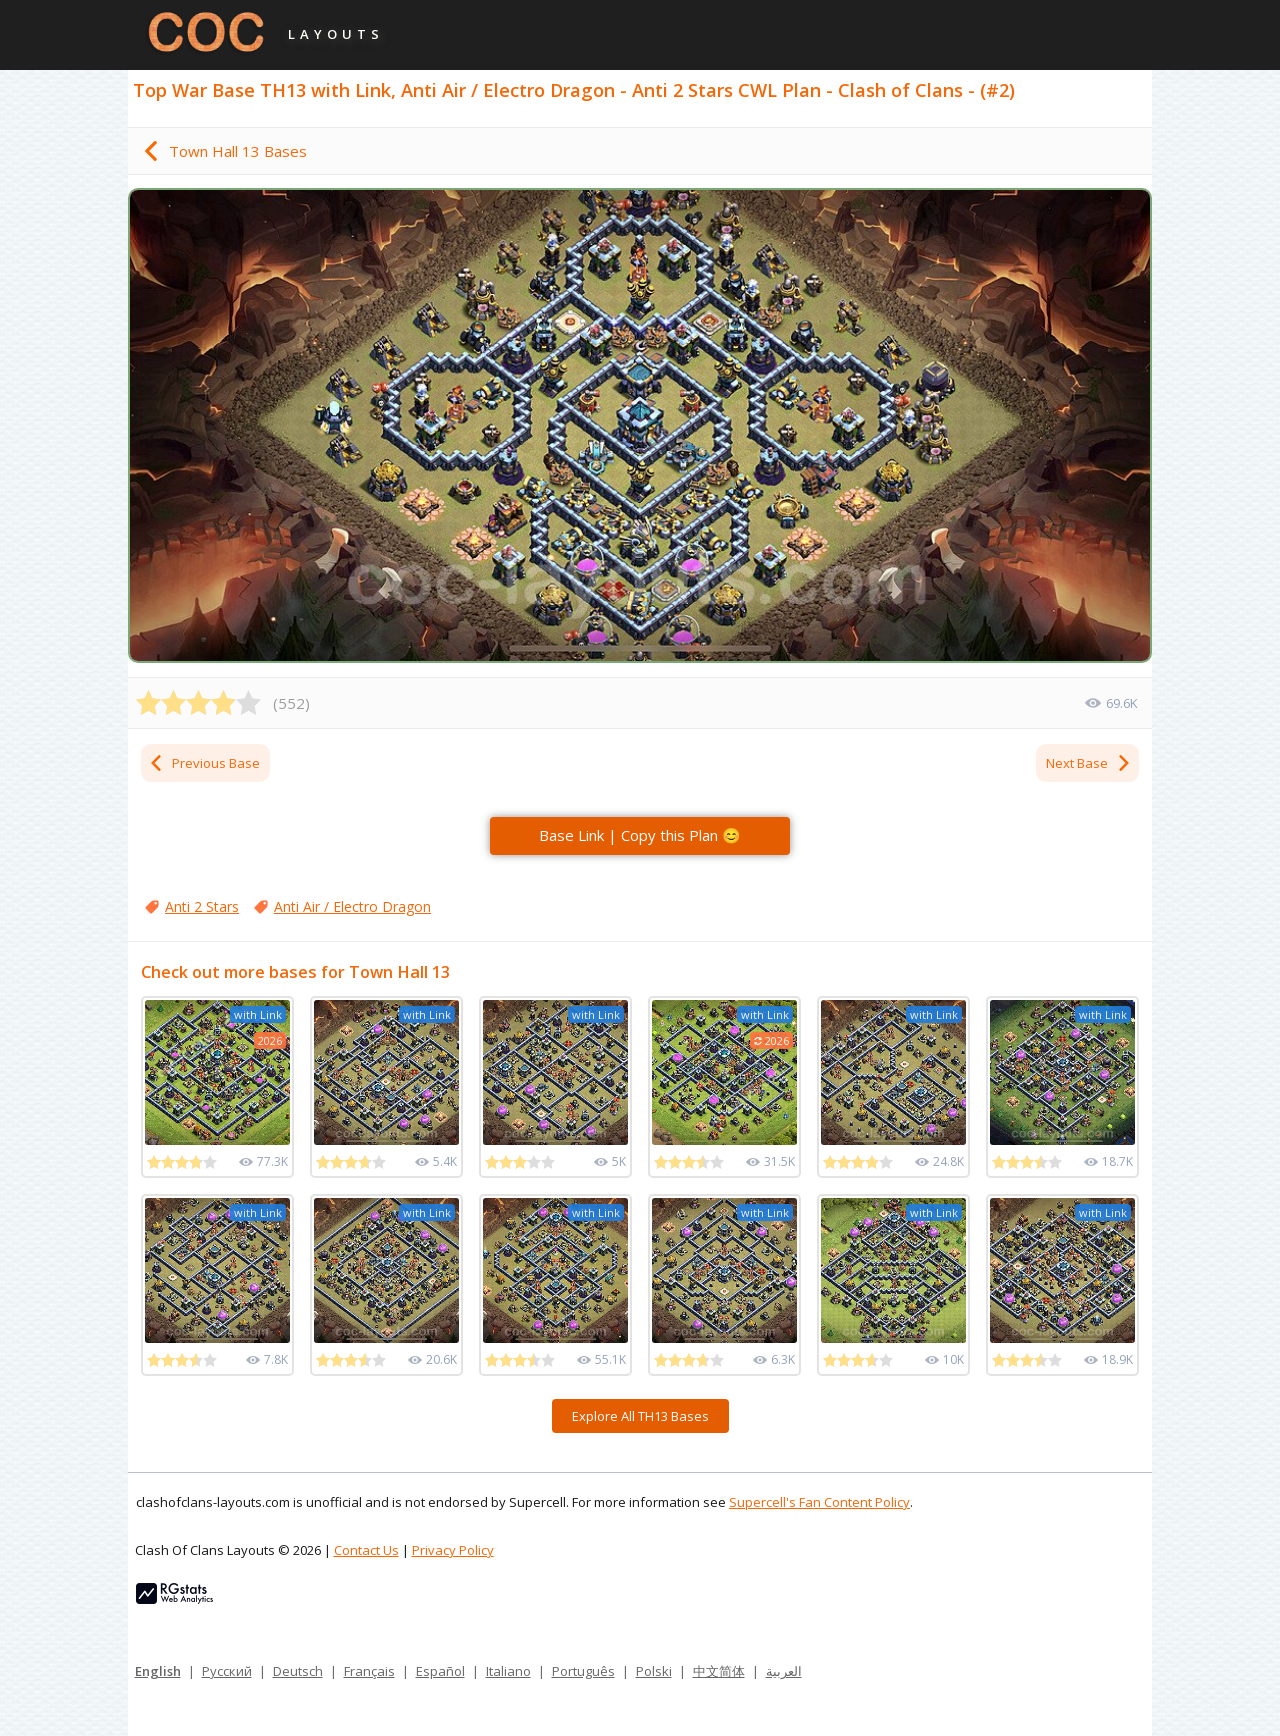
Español (440, 1671)
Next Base (1089, 763)
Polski (654, 1671)
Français (369, 1671)
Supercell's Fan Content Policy (819, 1502)
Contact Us (366, 1550)
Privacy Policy (453, 1550)
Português (583, 1671)
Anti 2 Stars (202, 906)
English (158, 1671)
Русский (227, 1671)
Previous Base (204, 763)
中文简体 (719, 1671)
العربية (784, 1671)
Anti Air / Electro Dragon (352, 906)
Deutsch (298, 1671)
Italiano (508, 1671)
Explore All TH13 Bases (640, 1416)
